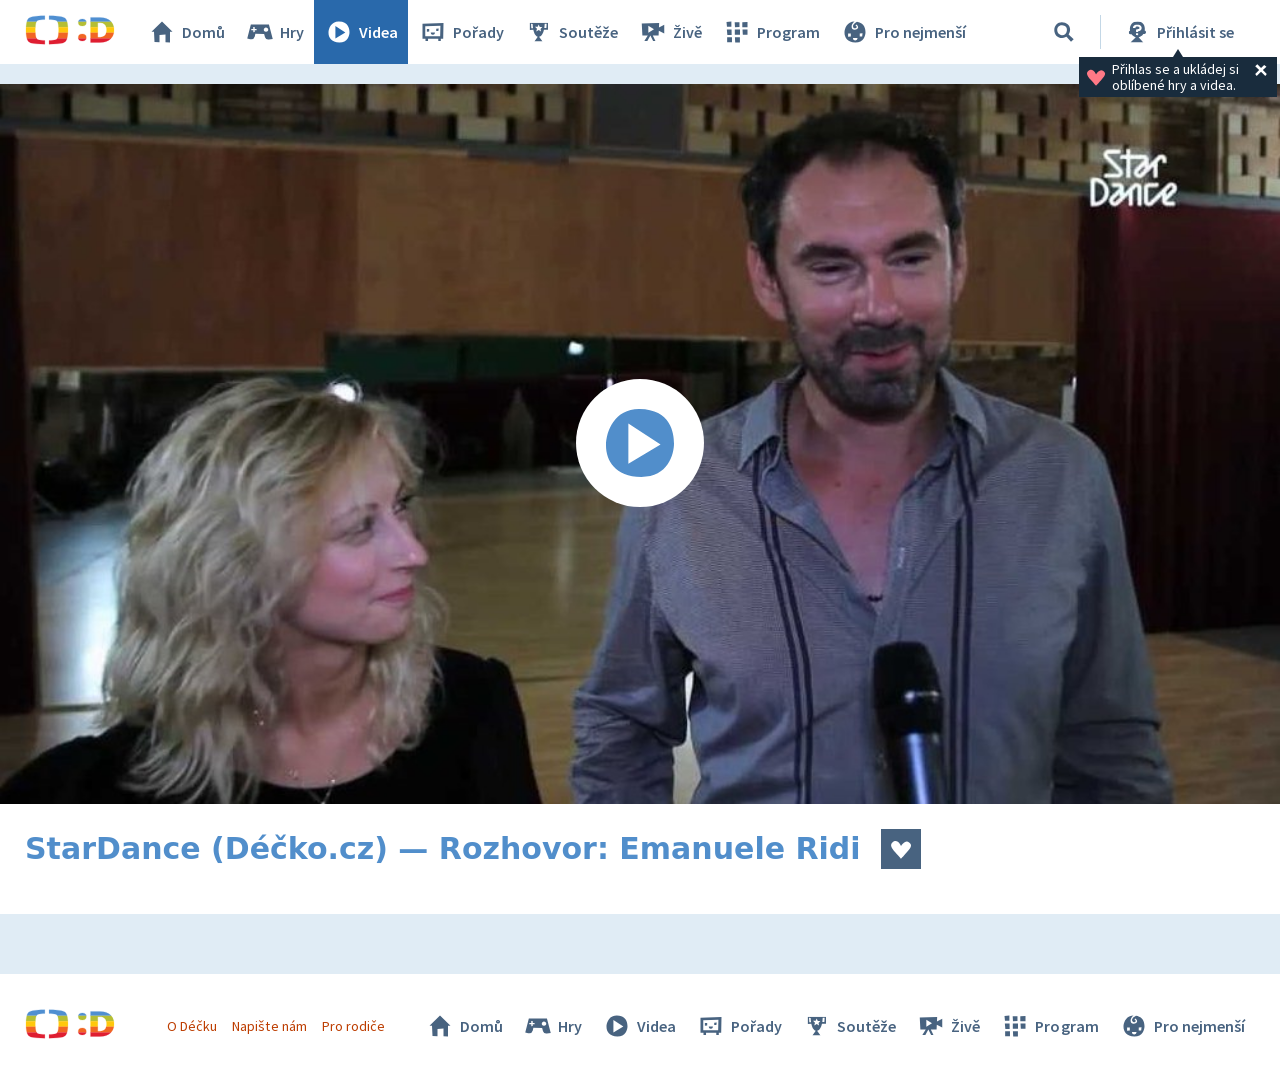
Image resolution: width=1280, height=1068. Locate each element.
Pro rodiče (353, 1026)
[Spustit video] (640, 444)
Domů (186, 32)
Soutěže (571, 32)
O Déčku (192, 1026)
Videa (361, 32)
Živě (670, 32)
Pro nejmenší (903, 32)
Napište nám (269, 1026)
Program (771, 32)
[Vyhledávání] (1064, 32)
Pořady (461, 32)
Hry (274, 32)
